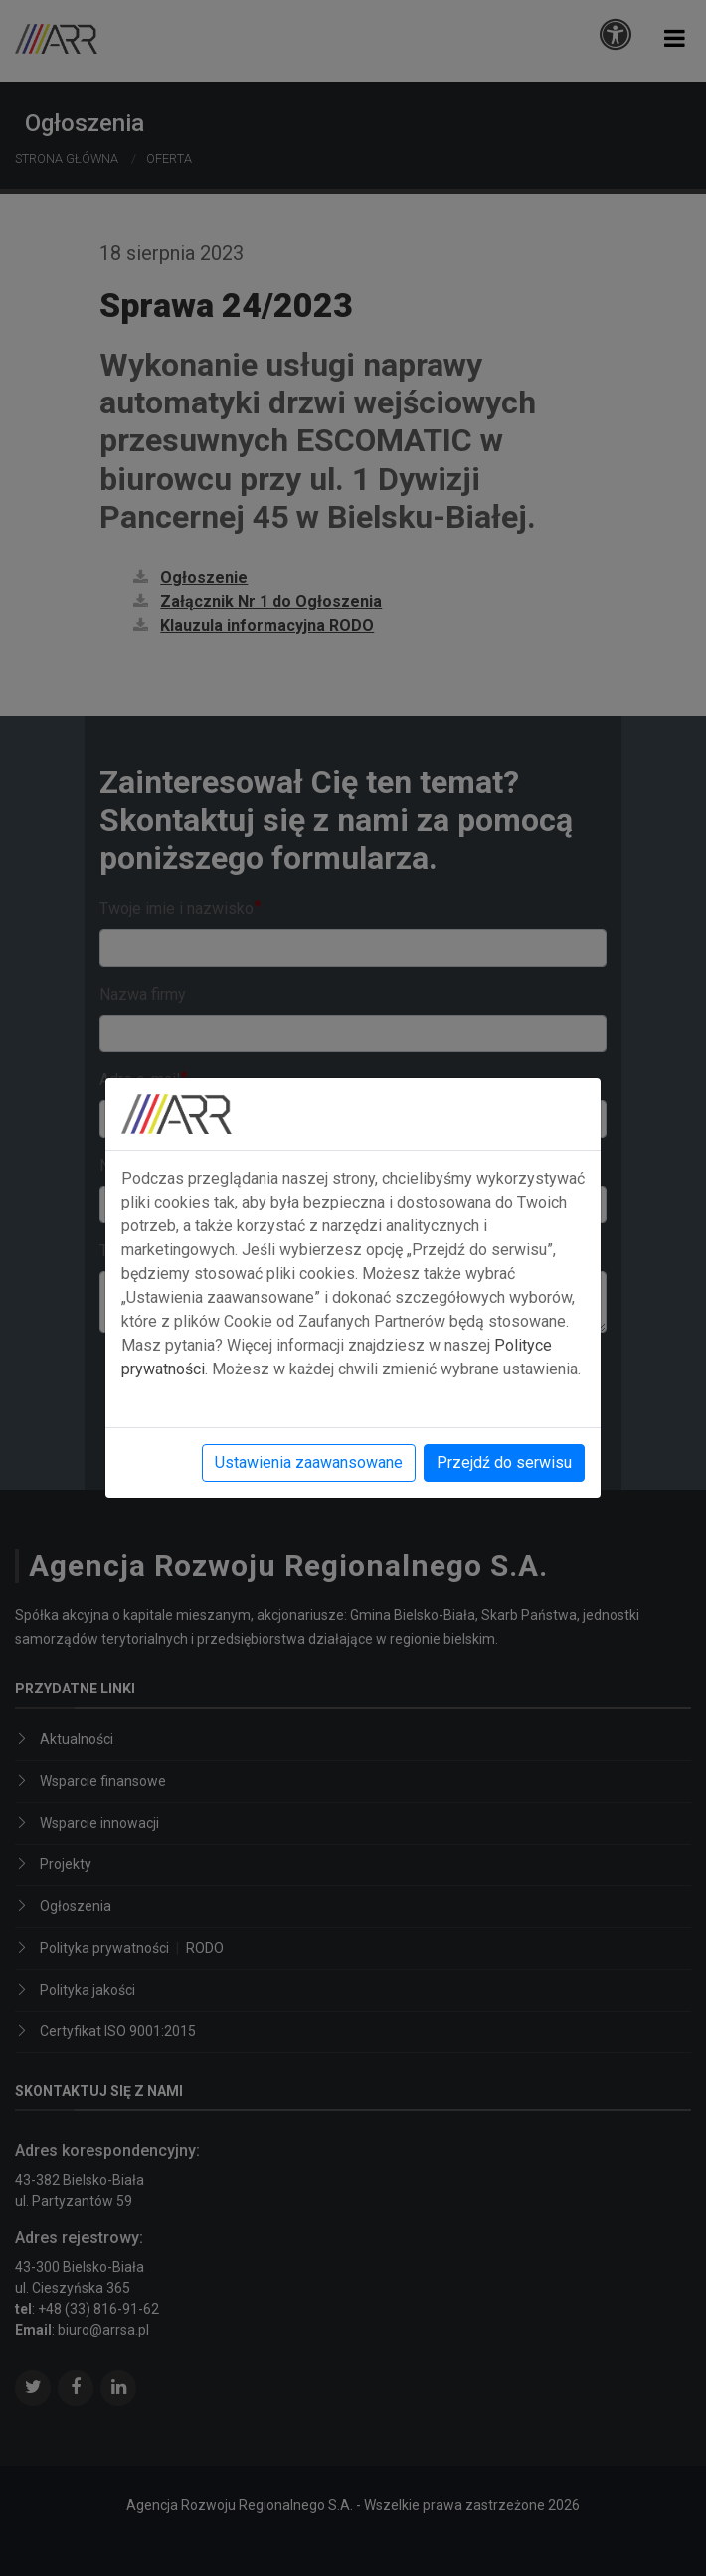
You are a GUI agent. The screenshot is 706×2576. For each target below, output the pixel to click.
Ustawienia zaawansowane (309, 1462)
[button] (674, 38)
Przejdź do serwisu (504, 1462)
